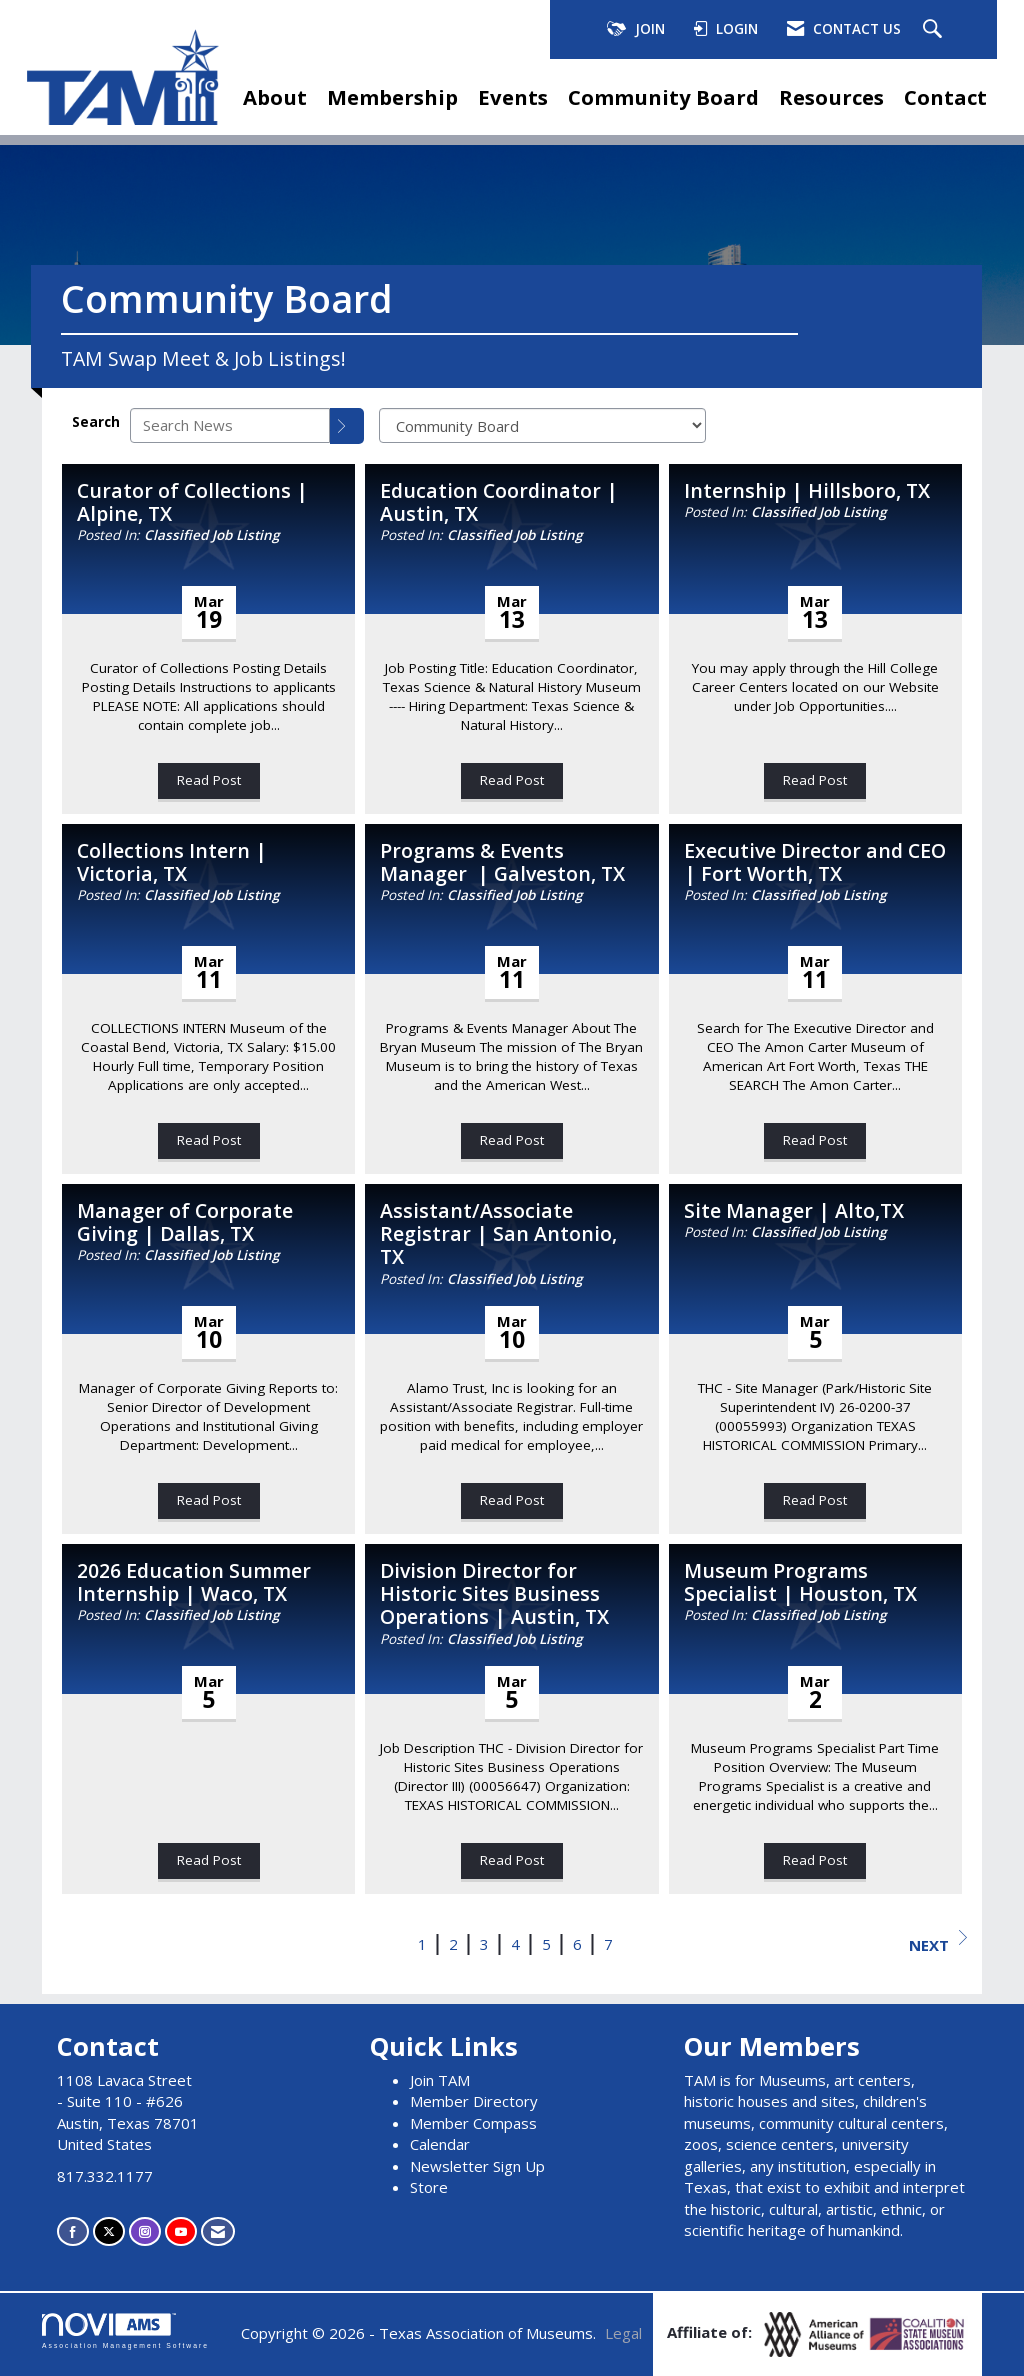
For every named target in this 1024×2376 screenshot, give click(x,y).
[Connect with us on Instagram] (145, 2231)
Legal (623, 2333)
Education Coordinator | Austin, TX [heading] (499, 502)
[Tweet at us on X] (109, 2231)
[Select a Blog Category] (542, 425)
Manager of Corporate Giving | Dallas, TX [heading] (185, 1222)
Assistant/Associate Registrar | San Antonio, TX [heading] (498, 1234)
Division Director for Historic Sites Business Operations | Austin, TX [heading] (494, 1594)
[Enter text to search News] (230, 425)
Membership (392, 97)
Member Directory (474, 2101)
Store (429, 2187)
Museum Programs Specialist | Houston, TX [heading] (800, 1582)
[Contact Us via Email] (218, 2231)
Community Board (663, 97)
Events (513, 97)
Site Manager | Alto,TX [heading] (794, 1210)
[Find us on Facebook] (73, 2231)
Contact (945, 97)
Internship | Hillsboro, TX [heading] (807, 490)
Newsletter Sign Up (477, 2166)
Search (96, 422)
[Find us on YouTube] (181, 2231)
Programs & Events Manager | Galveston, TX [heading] (502, 862)
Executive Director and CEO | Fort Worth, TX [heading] (815, 862)
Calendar (440, 2144)
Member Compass (473, 2123)
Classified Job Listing (211, 535)
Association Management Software (125, 2331)
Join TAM (440, 2080)
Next (938, 1942)
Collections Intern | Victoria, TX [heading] (172, 862)
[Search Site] (935, 30)
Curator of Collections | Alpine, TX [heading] (192, 502)
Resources (831, 97)
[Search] (347, 426)
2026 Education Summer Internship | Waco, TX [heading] (194, 1582)
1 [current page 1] (422, 1944)
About (275, 97)
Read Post (209, 780)
